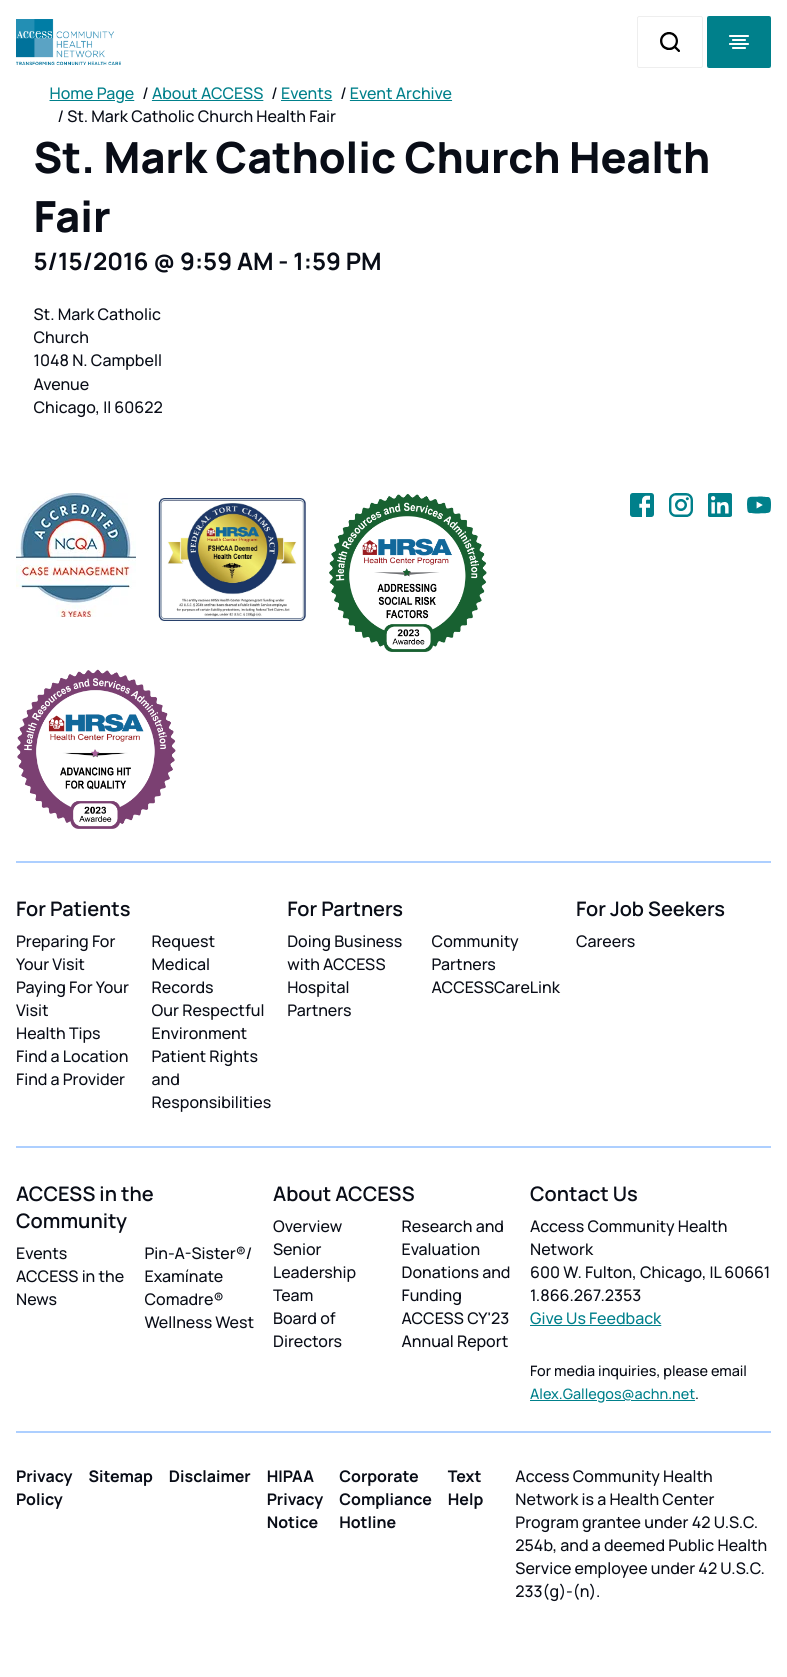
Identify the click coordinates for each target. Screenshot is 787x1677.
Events (306, 93)
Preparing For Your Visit (65, 952)
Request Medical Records (184, 964)
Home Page (92, 93)
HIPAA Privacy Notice (295, 1499)
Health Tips (58, 1033)
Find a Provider (70, 1079)
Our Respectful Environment (208, 1021)
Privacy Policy (44, 1487)
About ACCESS (207, 93)
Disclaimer (210, 1476)
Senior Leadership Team (314, 1272)
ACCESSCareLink (496, 987)
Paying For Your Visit (72, 998)
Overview (307, 1226)
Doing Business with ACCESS (344, 952)
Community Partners (475, 952)
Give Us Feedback (595, 1318)
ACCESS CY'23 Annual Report (456, 1329)
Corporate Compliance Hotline (385, 1499)
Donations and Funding (456, 1283)
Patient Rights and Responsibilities (212, 1079)
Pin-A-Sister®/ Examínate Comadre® (199, 1276)
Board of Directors (307, 1329)
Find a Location (72, 1056)
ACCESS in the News (70, 1287)
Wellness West (200, 1322)
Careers (605, 941)
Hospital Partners (319, 998)
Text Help (466, 1487)
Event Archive (401, 93)
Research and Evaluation (453, 1237)
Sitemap (121, 1476)
